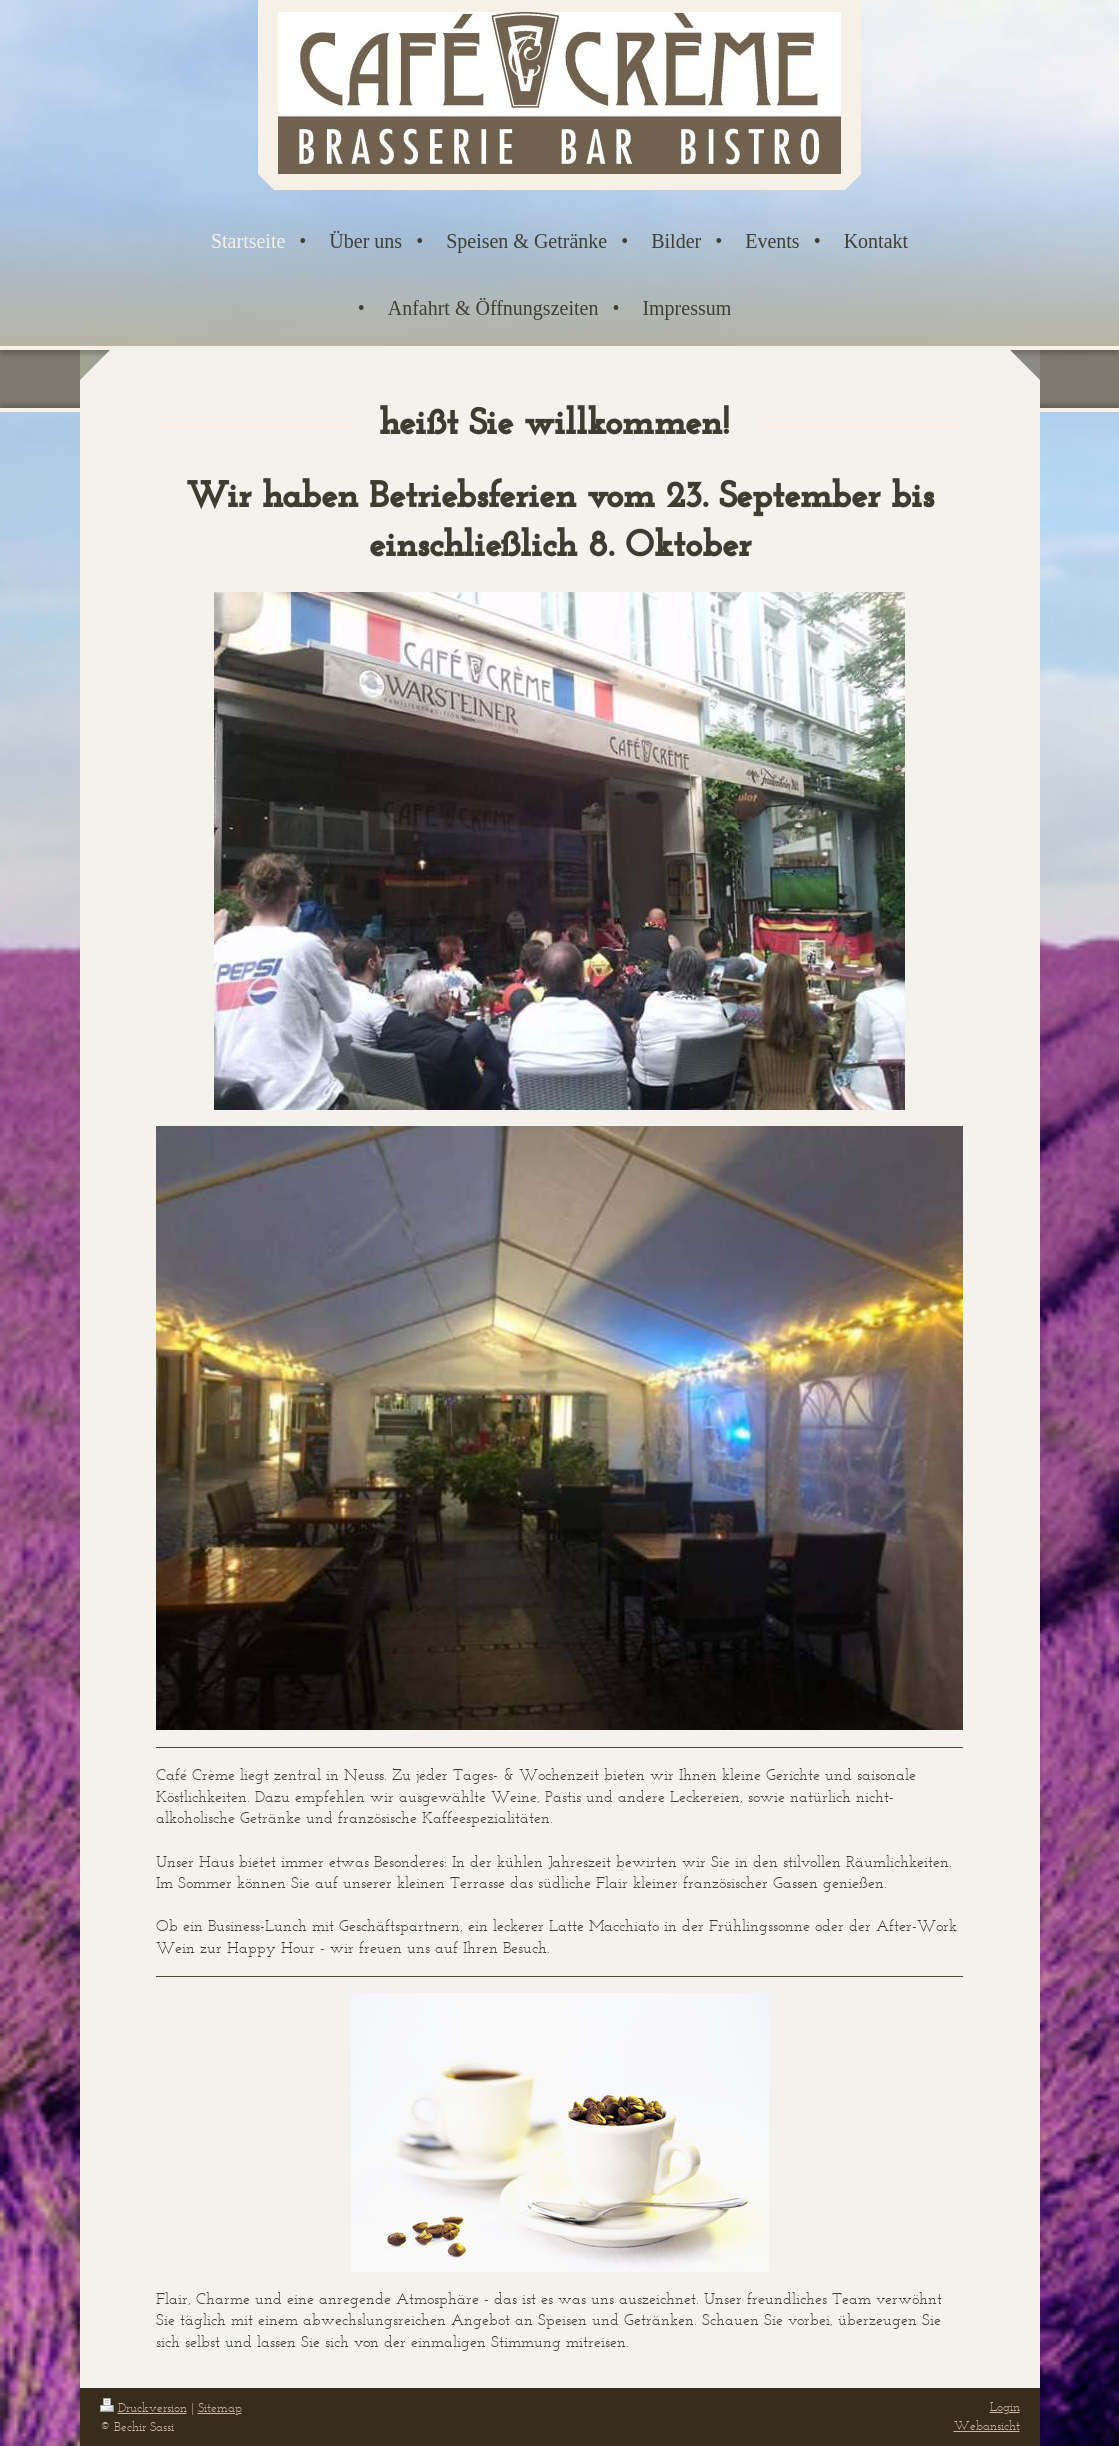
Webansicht (987, 2425)
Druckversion (143, 2407)
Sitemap (220, 2407)
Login (1005, 2406)
